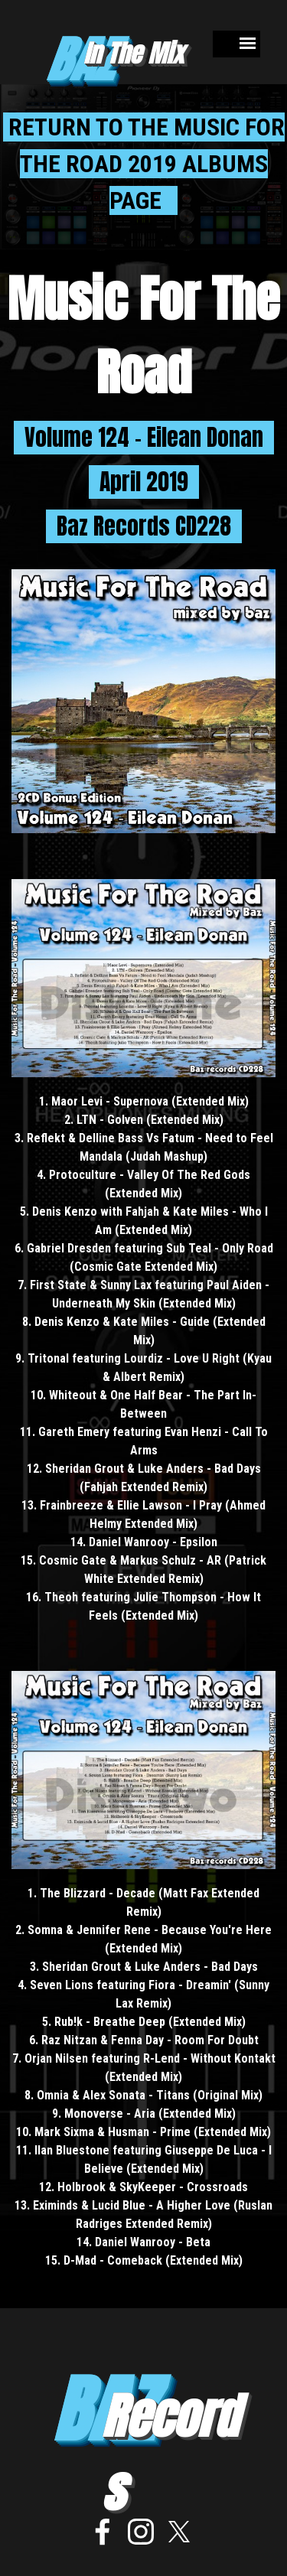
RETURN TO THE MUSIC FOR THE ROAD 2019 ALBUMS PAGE (144, 163)
